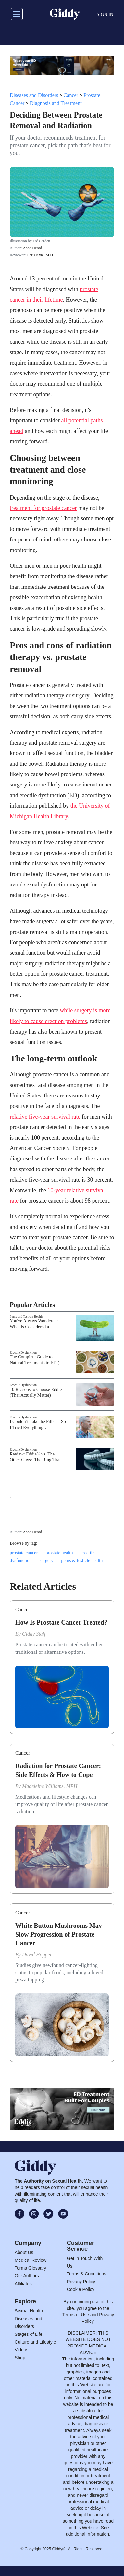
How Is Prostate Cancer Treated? (61, 1622)
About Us (24, 2252)
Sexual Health (29, 2310)
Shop (20, 2357)
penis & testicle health (82, 1560)
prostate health (59, 1552)
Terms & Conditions (86, 2273)
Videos (22, 2349)
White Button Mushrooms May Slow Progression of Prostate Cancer (58, 1934)
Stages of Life (29, 2334)
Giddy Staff (33, 1634)
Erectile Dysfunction (23, 1352)
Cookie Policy (80, 2289)
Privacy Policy (81, 2281)
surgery (47, 1560)
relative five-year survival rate (45, 1116)
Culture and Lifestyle (35, 2342)
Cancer (71, 95)
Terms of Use (75, 2314)
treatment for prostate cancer (43, 508)
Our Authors (27, 2275)
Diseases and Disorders (34, 95)
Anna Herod (32, 248)
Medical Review (30, 2260)
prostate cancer (24, 1552)
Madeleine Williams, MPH (49, 1786)
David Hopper (37, 1954)
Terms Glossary (30, 2268)
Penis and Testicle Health (26, 1316)
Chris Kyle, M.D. (40, 255)
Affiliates (23, 2283)
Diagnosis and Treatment (56, 103)
